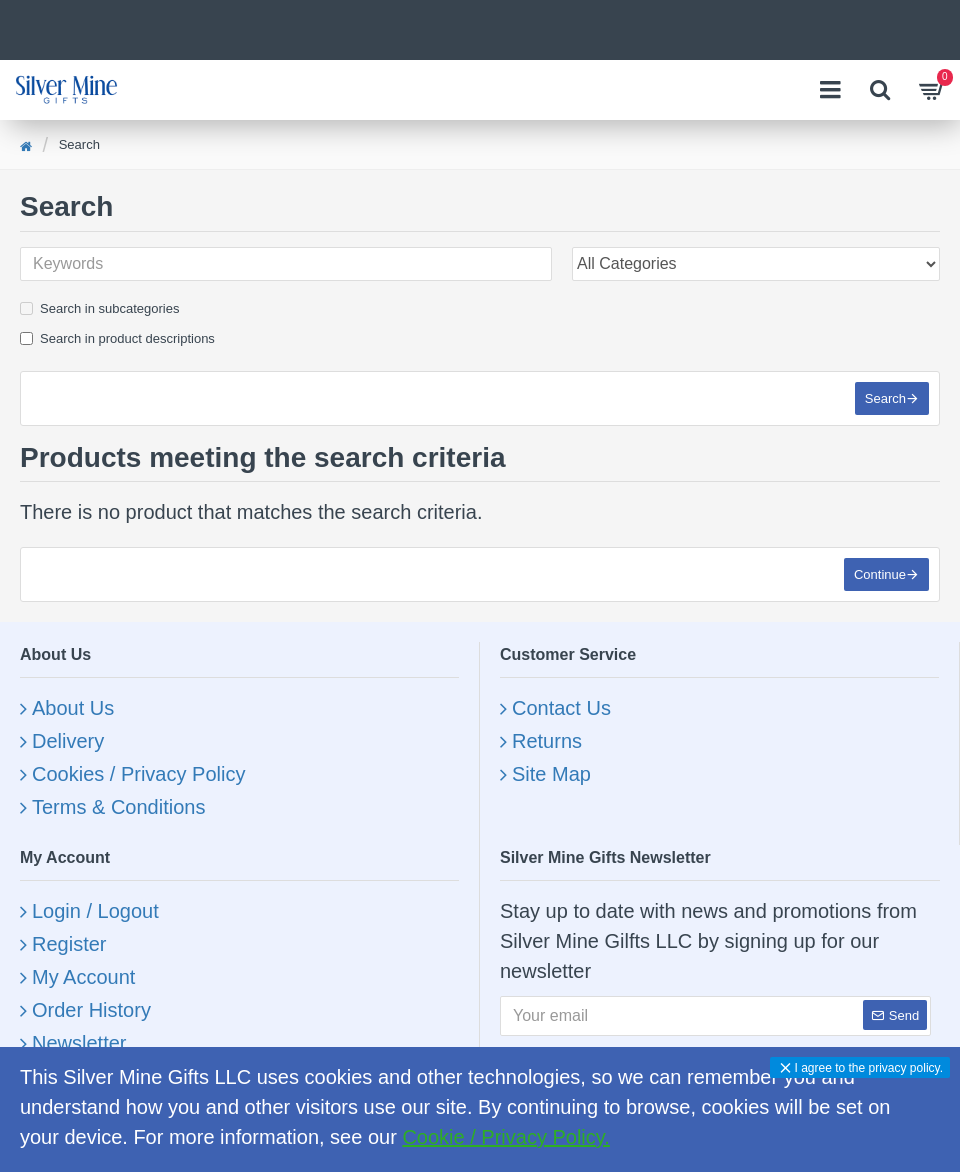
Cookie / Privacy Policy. (505, 1137)
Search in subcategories (99, 308)
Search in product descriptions (117, 338)
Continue (880, 574)
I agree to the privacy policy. (868, 1068)
